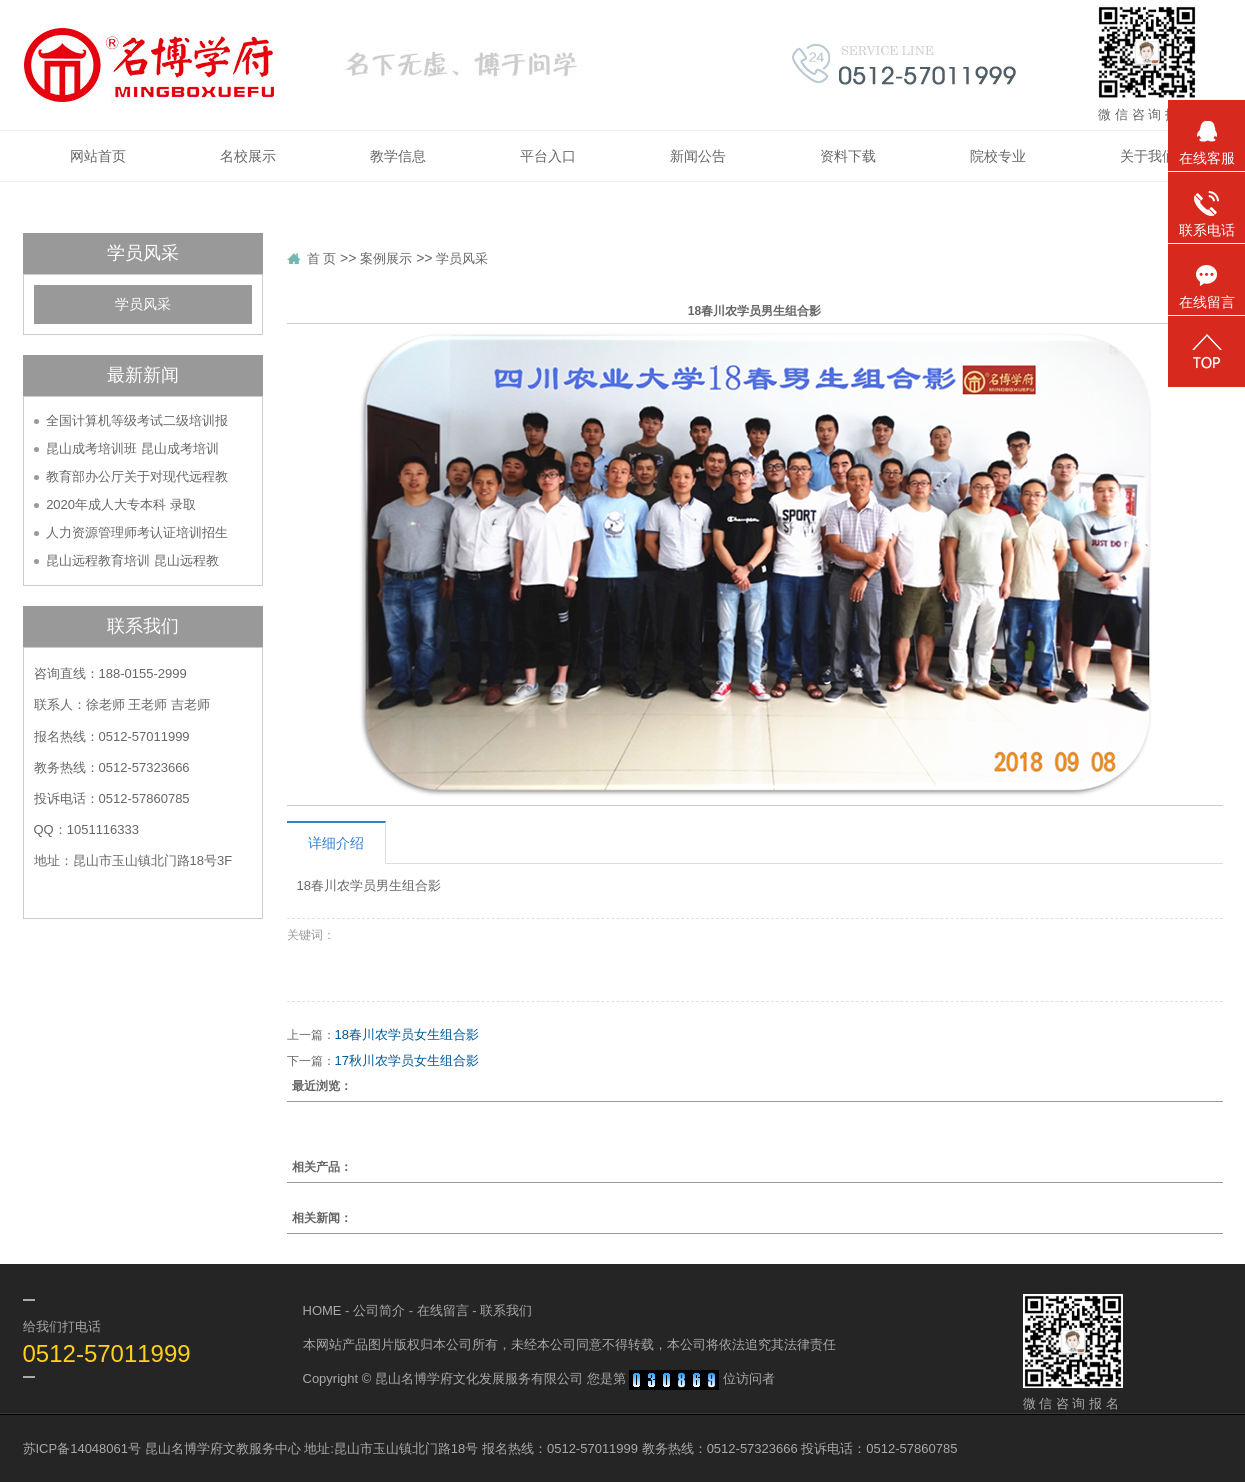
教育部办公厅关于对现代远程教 (137, 476)
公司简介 (379, 1310)
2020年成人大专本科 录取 (121, 504)
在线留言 (443, 1310)
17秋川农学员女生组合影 (407, 1060)
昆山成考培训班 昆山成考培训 (132, 448)
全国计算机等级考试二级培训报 (137, 420)
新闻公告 (698, 156)
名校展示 (248, 156)
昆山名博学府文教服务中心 (223, 1448)
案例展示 (386, 258)
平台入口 (548, 156)
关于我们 (1148, 156)
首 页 (322, 258)
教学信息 (398, 156)
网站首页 (98, 156)
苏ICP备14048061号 (82, 1448)
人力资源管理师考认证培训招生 (137, 532)
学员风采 (143, 304)
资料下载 (848, 156)
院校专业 (998, 156)
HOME (322, 1310)
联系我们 (506, 1310)
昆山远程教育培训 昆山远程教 (132, 560)
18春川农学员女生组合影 (407, 1034)
